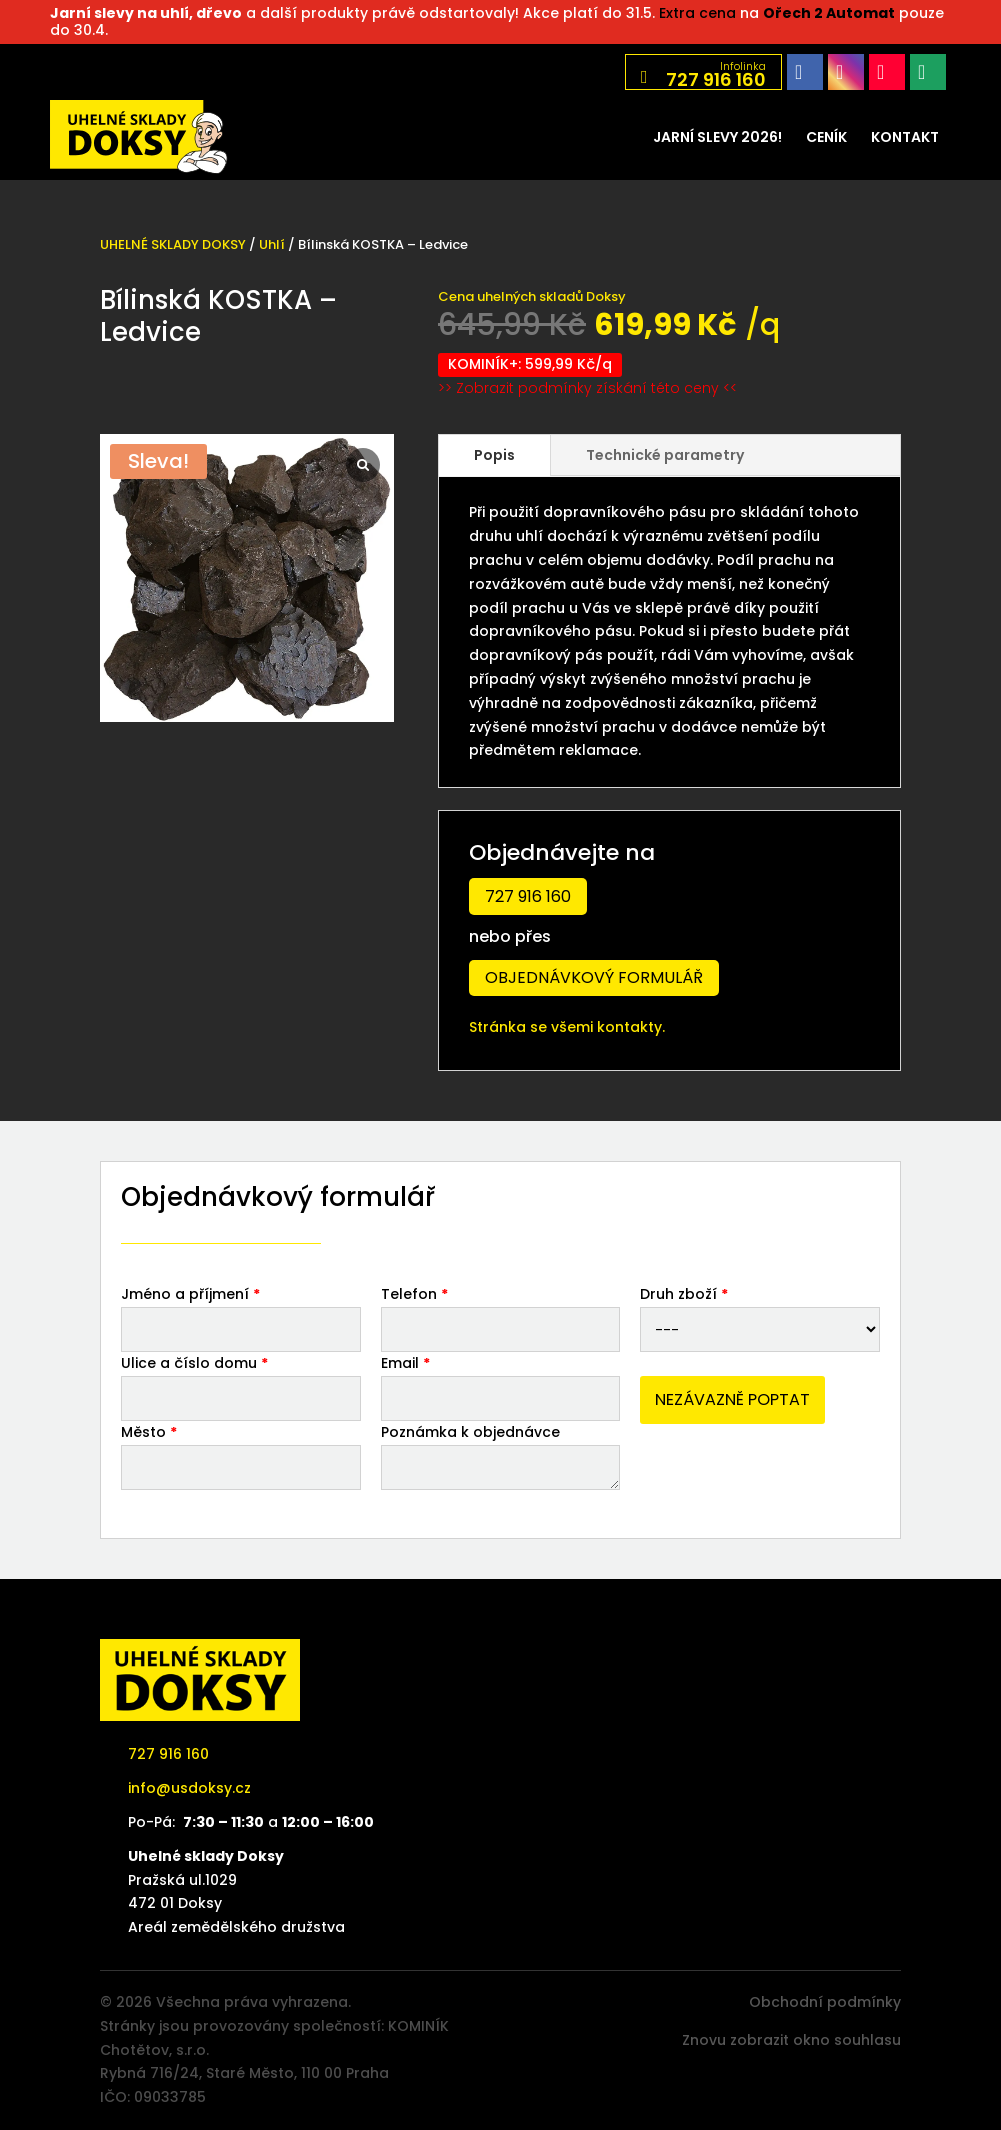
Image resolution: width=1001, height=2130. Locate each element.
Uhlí (272, 244)
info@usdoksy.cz (189, 1788)
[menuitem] (717, 137)
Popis (494, 455)
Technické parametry (665, 455)
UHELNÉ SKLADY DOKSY (173, 244)
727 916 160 (528, 896)
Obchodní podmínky (825, 2002)
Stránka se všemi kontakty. (567, 1027)
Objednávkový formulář (594, 977)
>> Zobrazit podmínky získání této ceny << (587, 388)
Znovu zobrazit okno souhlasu (791, 2040)
